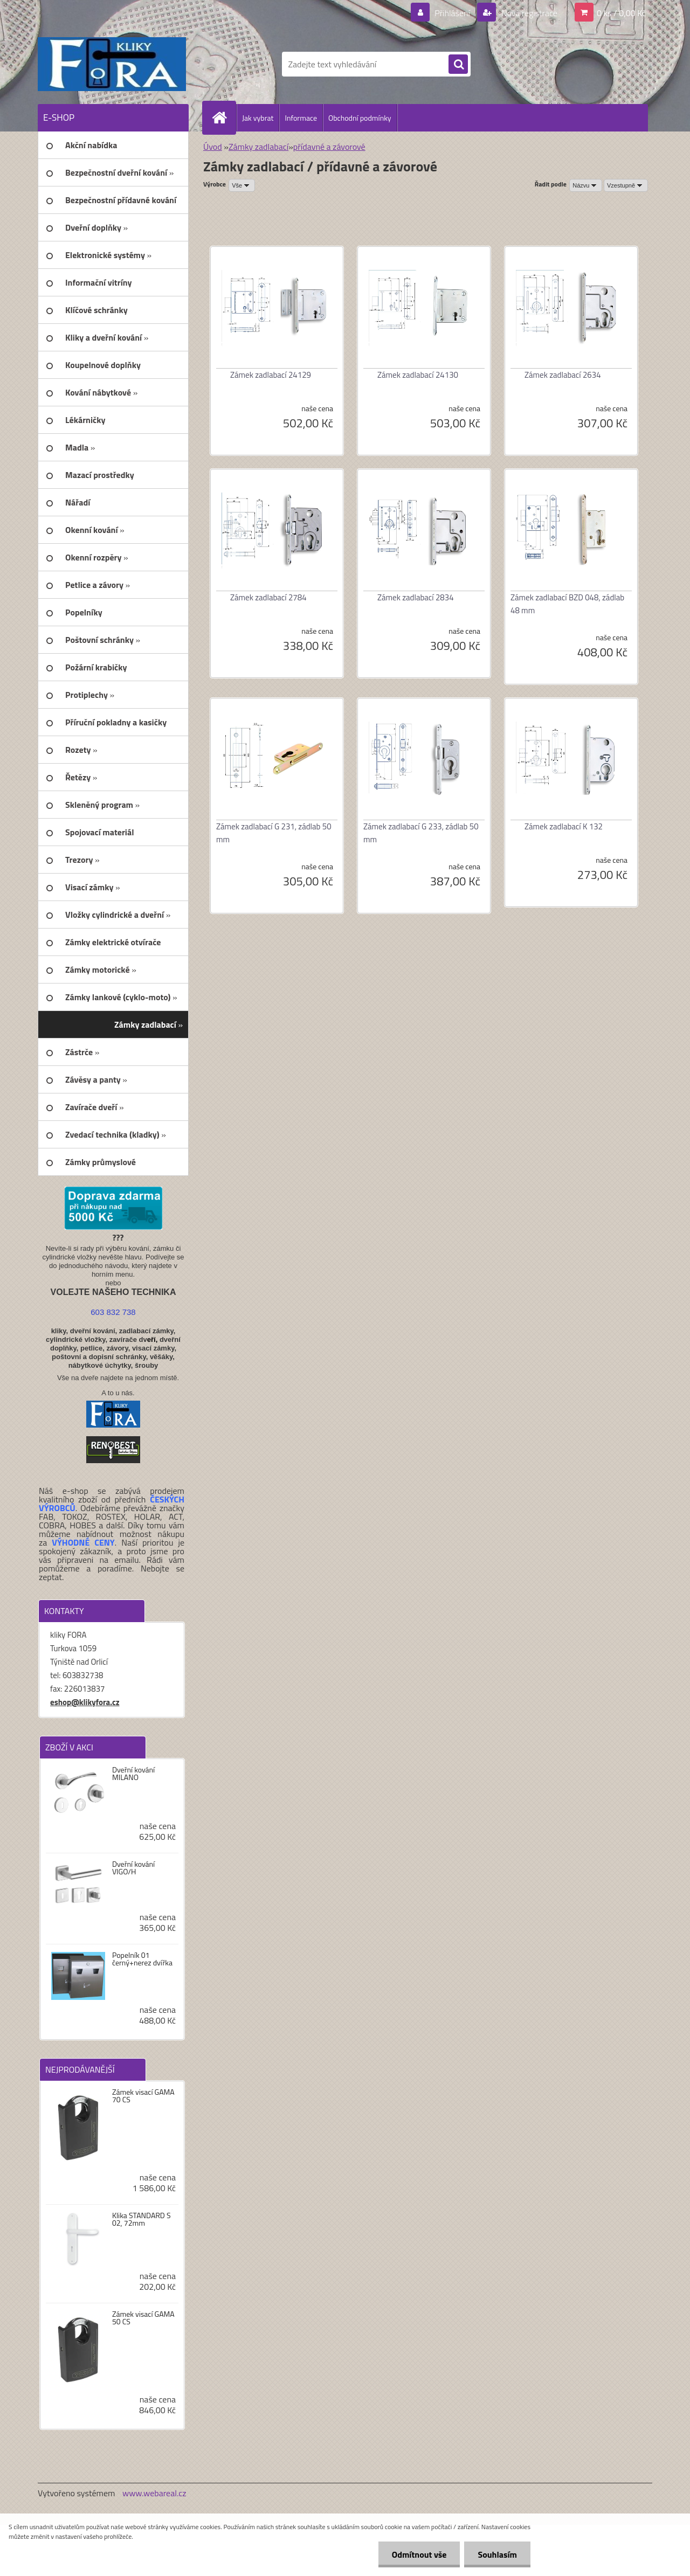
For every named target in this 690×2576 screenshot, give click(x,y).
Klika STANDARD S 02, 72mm (141, 2219)
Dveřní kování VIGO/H (133, 1867)
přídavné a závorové (329, 146)
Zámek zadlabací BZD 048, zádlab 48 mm (567, 604)
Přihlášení (452, 12)
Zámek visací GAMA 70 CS (143, 2095)
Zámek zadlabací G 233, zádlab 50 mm (421, 833)
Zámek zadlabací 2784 (268, 597)
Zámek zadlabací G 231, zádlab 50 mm (274, 833)
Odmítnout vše (419, 2554)
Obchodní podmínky (359, 117)
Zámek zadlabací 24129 (270, 375)
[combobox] (585, 185)
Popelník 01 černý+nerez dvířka (142, 1958)
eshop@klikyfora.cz (85, 1702)
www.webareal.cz (154, 2493)
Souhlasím (497, 2554)
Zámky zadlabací (258, 146)
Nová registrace (528, 12)
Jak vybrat (257, 117)
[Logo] (112, 64)
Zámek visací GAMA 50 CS (143, 2317)
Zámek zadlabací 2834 (415, 597)
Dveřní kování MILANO (133, 1773)
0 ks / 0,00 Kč (621, 12)
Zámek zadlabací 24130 (417, 375)
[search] (458, 64)
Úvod (212, 146)
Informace (301, 117)
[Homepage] (223, 117)
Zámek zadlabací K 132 (564, 826)
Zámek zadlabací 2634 (563, 375)
